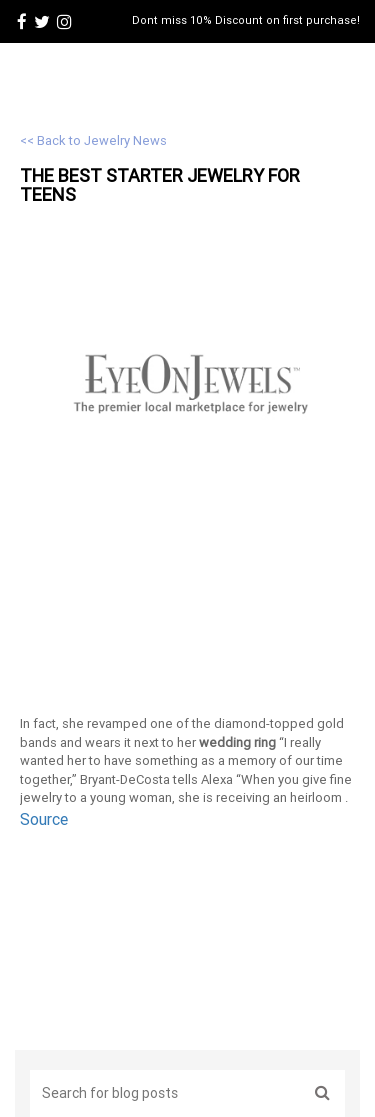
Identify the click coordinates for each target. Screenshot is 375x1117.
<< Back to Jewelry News (93, 140)
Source (44, 819)
